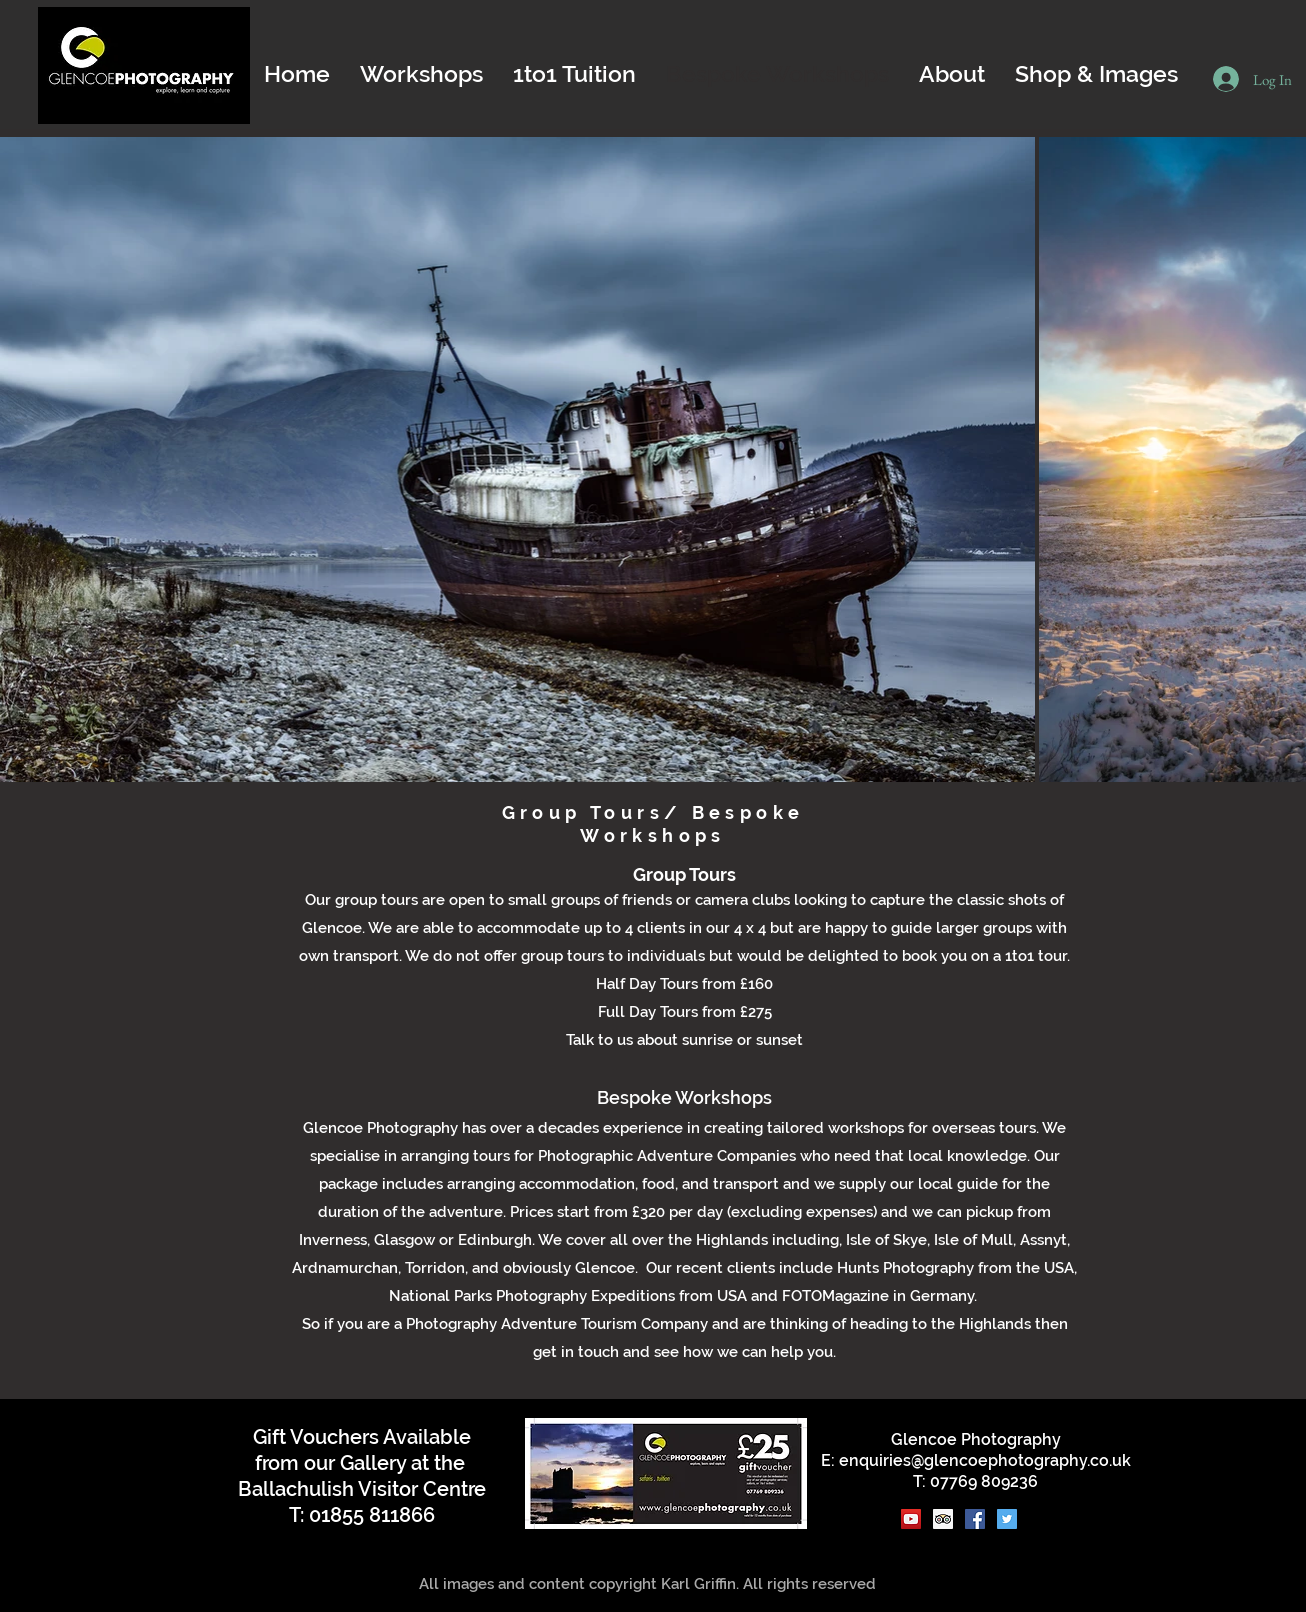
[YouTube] (911, 1519)
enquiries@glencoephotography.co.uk (985, 1460)
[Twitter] (1007, 1519)
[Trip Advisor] (943, 1519)
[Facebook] (975, 1519)
